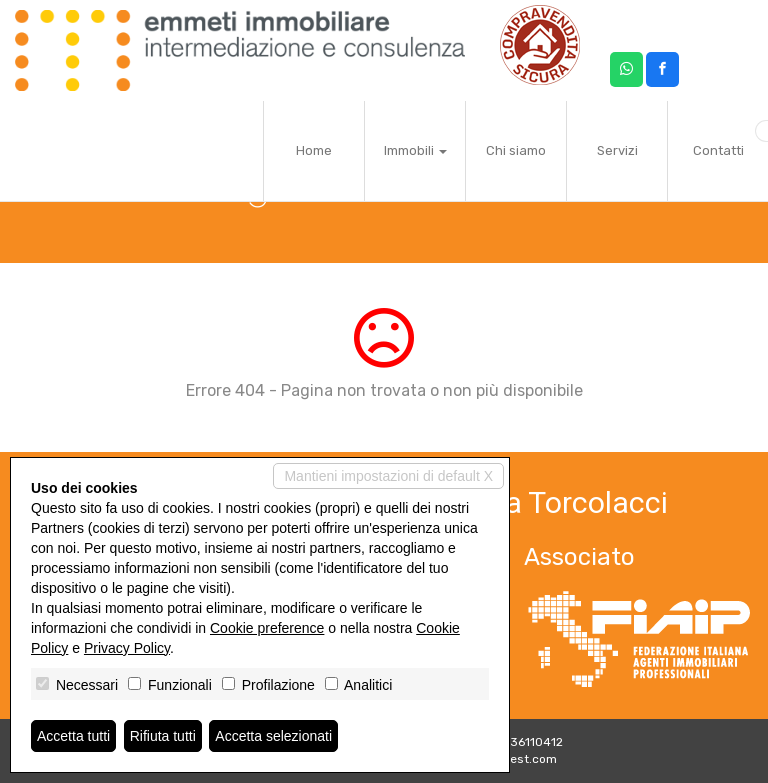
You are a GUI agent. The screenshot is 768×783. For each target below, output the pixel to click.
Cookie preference (267, 628)
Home (314, 150)
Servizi (617, 150)
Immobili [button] (415, 150)
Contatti (718, 150)
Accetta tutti (73, 736)
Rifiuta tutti (163, 736)
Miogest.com (520, 759)
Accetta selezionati (273, 736)
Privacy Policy (127, 648)
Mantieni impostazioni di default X (388, 476)
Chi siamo (516, 150)
